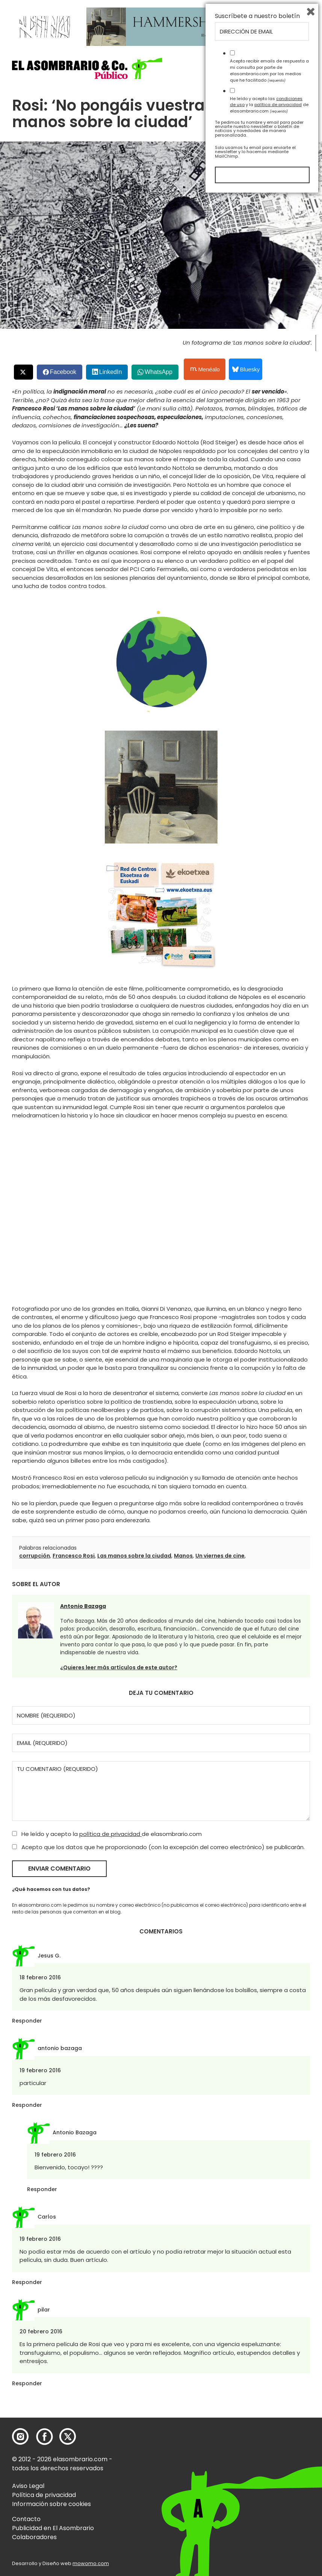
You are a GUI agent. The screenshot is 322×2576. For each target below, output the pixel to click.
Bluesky (246, 369)
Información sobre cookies (51, 2504)
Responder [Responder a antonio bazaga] (27, 2105)
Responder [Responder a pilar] (27, 2383)
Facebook (63, 372)
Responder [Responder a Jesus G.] (27, 2020)
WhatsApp (158, 372)
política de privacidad (110, 1834)
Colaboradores (34, 2537)
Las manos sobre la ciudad (134, 1555)
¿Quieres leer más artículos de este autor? (118, 1667)
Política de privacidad (44, 2495)
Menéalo (205, 369)
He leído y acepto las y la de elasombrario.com (269, 2484)
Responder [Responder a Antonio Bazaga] (42, 2189)
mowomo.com (91, 2563)
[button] (87, 68)
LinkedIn (110, 372)
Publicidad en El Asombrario (53, 2528)
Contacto (26, 2519)
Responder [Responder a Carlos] (27, 2282)
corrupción (34, 1555)
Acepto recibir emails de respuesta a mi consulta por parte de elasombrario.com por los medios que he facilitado (269, 2450)
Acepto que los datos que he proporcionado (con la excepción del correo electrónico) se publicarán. (158, 1847)
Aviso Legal (28, 2486)
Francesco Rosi (74, 1555)
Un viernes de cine (220, 1555)
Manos (183, 1555)
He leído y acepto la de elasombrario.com (107, 1834)
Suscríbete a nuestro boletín (257, 2396)
